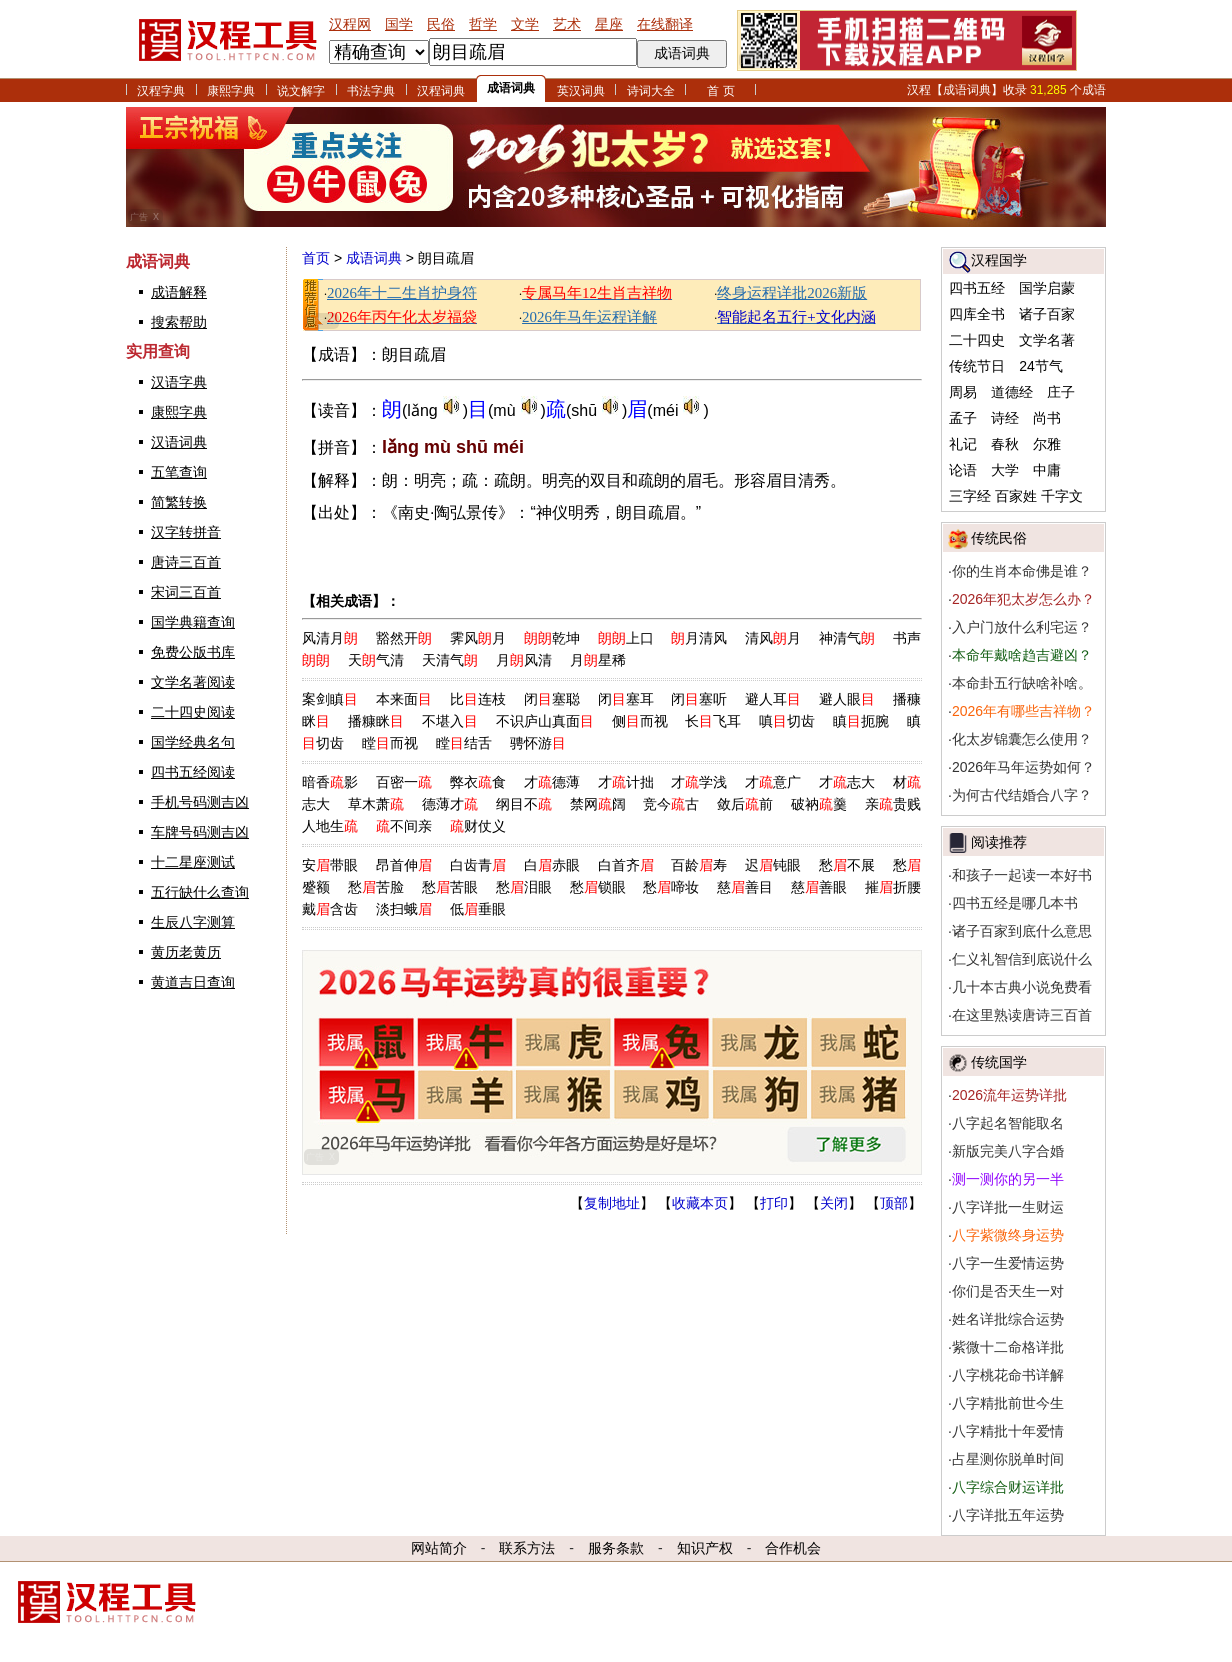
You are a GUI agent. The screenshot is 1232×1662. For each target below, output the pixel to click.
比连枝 (478, 699)
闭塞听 (699, 699)
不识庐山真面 (545, 721)
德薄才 (450, 804)
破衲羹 (819, 804)
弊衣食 (478, 782)
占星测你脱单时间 (1008, 1459)
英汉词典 (581, 91)
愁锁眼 (598, 887)
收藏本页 (700, 1203)
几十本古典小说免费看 (1022, 987)
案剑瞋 (330, 699)
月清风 (699, 638)
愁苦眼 (450, 887)
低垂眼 (478, 909)
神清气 (847, 638)
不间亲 (404, 826)
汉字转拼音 (186, 532)
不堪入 (450, 721)
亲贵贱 (893, 804)
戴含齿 (330, 909)
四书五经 (977, 288)
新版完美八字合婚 (1008, 1151)
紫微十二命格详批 (1008, 1347)
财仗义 (478, 826)
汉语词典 (179, 442)
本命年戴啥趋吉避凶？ (1022, 655)
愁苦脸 (376, 887)
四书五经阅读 (193, 772)
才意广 (773, 782)
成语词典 (511, 88)
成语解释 (179, 292)
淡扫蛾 (404, 909)
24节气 (1041, 366)
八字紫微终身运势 (1008, 1235)
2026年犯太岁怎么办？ (1023, 599)
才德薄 (552, 782)
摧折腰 (893, 887)
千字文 (1062, 496)
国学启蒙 (1047, 288)
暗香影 (330, 782)
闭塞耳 (626, 699)
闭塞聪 (552, 699)
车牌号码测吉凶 (200, 832)
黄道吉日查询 (193, 982)
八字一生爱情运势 (1008, 1263)
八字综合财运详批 (1008, 1487)
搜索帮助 (179, 322)
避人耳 (773, 699)
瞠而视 (390, 743)
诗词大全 (651, 91)
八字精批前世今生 (1008, 1403)
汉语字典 (179, 382)
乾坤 (552, 638)
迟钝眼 (773, 865)
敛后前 (745, 804)
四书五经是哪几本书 (1015, 903)
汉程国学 (999, 260)
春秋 (1005, 444)
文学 (525, 24)
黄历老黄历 (186, 952)
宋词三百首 (186, 592)
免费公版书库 (193, 652)
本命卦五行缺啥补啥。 (1022, 683)
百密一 (404, 782)
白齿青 (478, 865)
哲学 (483, 24)
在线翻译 (665, 24)
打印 (774, 1203)
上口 (626, 638)
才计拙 (626, 782)
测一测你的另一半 (1008, 1179)
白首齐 (626, 865)
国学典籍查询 (193, 622)
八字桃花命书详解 (1008, 1375)
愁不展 (847, 865)
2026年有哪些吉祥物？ (1023, 711)
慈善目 (745, 887)
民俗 (441, 24)
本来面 (404, 699)
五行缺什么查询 (200, 892)
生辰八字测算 (193, 922)
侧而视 (640, 721)
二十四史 (977, 340)
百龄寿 (699, 865)
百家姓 (1016, 496)
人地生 (330, 826)
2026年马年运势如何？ (1023, 767)
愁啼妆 (671, 887)
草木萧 (376, 804)
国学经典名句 (193, 742)
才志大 (847, 782)
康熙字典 (231, 91)
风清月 (330, 638)
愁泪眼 (524, 887)
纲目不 (524, 804)
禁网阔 (598, 804)
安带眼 (330, 865)
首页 (316, 258)
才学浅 (699, 782)
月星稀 (598, 660)
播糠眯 (376, 721)
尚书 (1047, 418)
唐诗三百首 (186, 562)
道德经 (1012, 392)
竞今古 (671, 804)
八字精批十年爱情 (1008, 1431)
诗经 (1005, 418)
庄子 (1061, 392)
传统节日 (977, 366)
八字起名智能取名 (1008, 1123)
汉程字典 (161, 91)
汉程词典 (441, 91)
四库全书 (977, 314)
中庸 (1047, 470)
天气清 (376, 660)
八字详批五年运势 (1008, 1515)
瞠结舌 (464, 743)
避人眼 (847, 699)
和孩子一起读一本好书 (1022, 875)
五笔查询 (179, 472)
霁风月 (478, 638)
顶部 (894, 1203)
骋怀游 (538, 743)
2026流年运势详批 (1009, 1095)
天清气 (450, 660)
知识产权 (705, 1548)
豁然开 (404, 638)
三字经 (970, 496)
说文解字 (301, 91)
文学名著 (1047, 340)
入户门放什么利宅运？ (1022, 627)
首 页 (720, 91)
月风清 (524, 660)
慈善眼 (819, 887)
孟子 (963, 418)
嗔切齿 (787, 721)
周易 (963, 392)
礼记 (963, 444)
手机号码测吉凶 (200, 802)
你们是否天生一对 (1008, 1291)
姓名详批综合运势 (1008, 1319)
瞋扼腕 (861, 721)
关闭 (834, 1203)
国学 (399, 24)
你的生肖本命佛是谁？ (1022, 571)
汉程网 (350, 24)
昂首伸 (404, 865)
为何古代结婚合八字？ (1022, 795)
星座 (609, 24)
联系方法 (527, 1548)
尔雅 (1047, 444)
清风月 (773, 638)
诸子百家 (1047, 314)
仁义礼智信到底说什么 (1022, 959)
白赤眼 (552, 865)
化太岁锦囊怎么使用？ (1022, 739)
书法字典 (371, 91)
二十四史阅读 (193, 712)
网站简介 (439, 1548)
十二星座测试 (193, 862)
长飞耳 (713, 721)
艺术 (567, 24)
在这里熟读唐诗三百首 (1022, 1015)
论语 (963, 470)
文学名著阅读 (193, 682)
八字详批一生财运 (1008, 1207)
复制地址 (612, 1203)
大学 (1005, 470)
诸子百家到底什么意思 (1022, 931)
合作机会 (793, 1548)
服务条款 (616, 1548)
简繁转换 (179, 502)
